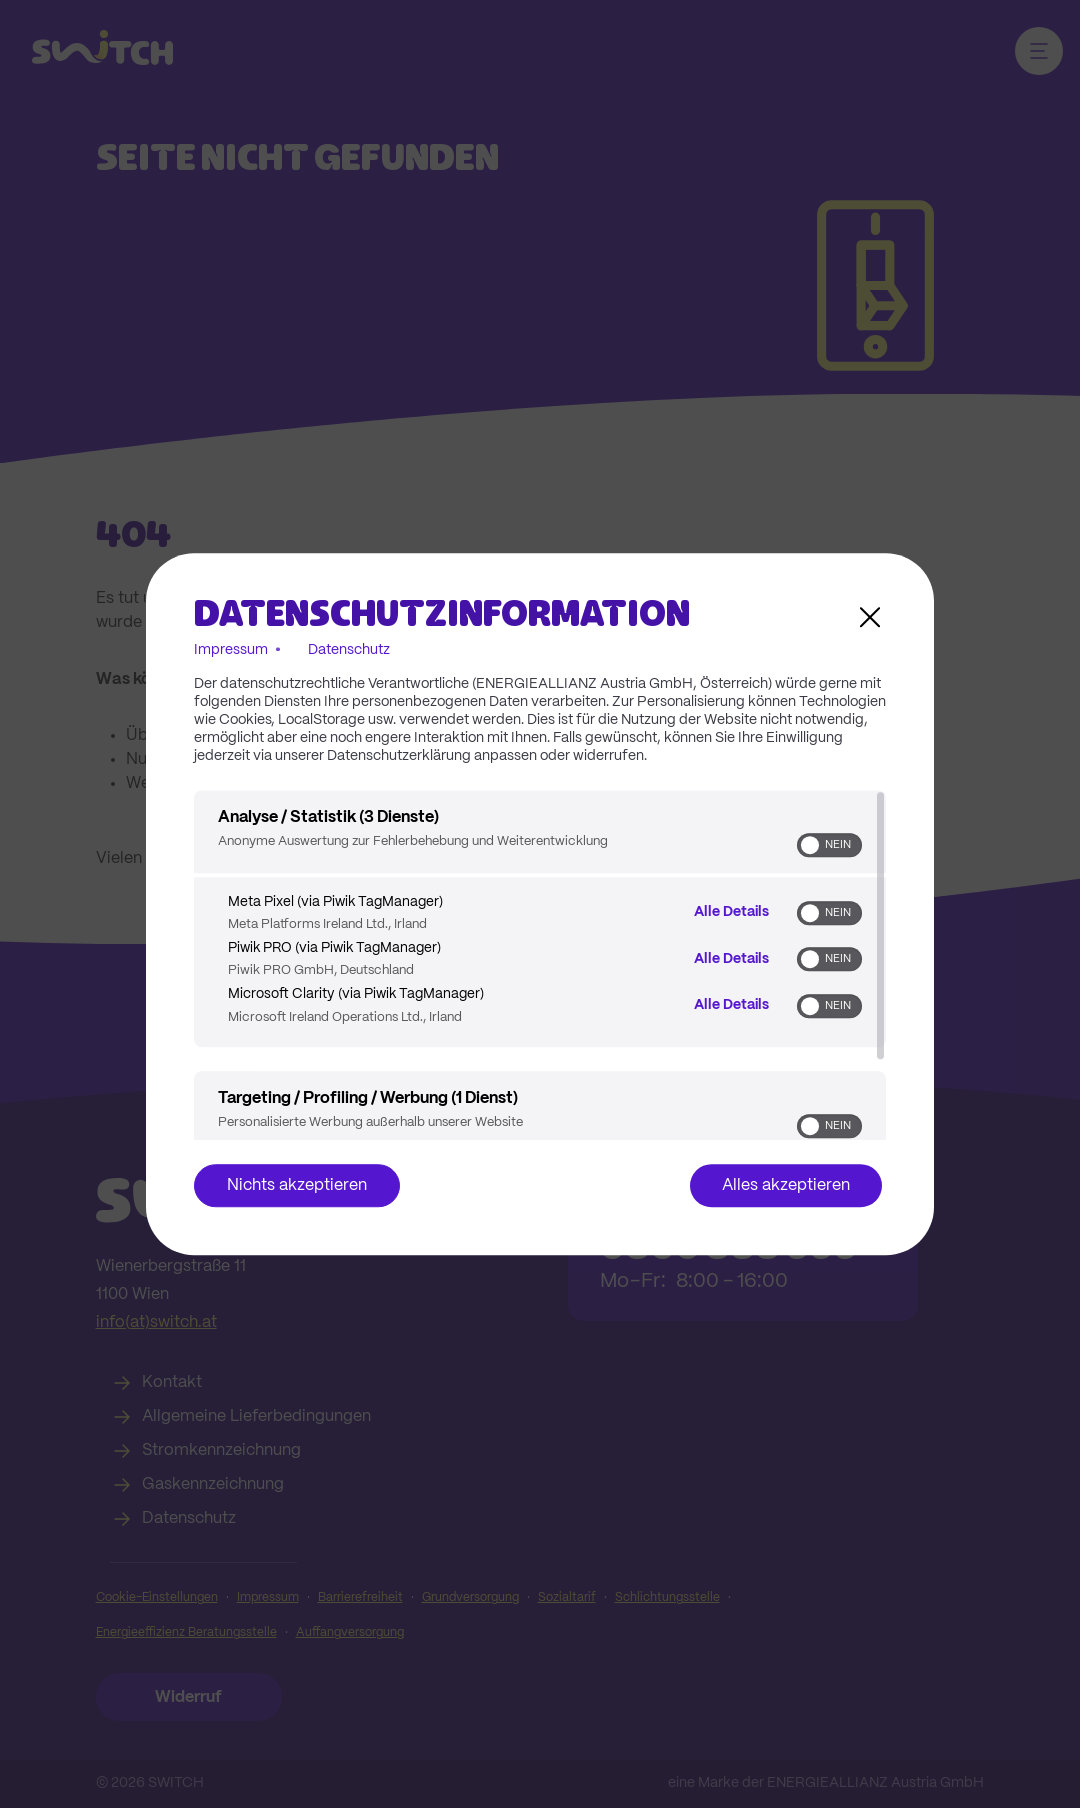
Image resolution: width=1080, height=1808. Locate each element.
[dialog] (540, 904)
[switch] (829, 845)
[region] (540, 965)
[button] (810, 845)
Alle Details (731, 912)
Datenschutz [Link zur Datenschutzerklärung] (349, 650)
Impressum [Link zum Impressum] (231, 650)
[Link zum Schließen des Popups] (870, 617)
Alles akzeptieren (786, 1185)
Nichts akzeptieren (297, 1185)
